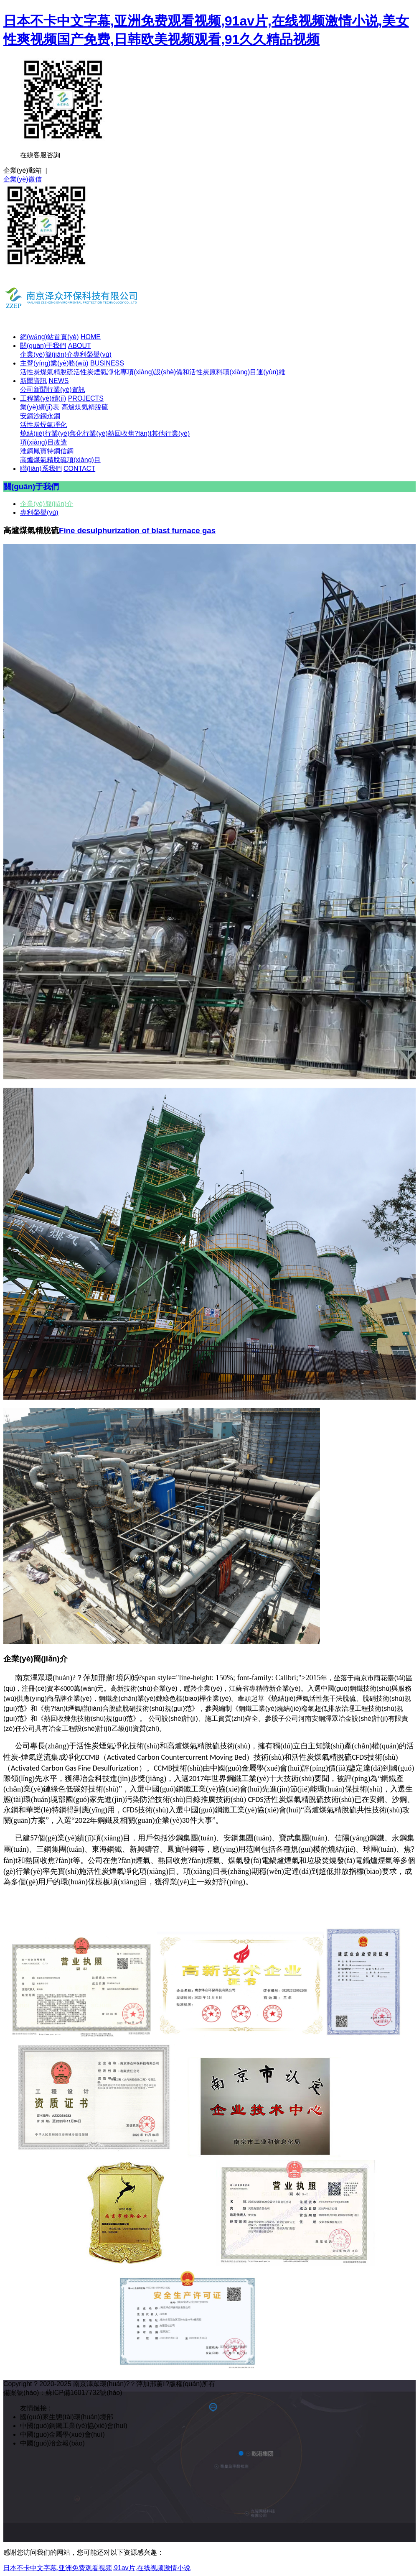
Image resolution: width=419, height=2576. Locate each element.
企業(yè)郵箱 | (25, 170)
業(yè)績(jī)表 (39, 407)
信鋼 (67, 451)
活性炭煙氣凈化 (97, 372)
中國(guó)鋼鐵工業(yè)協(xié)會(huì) (73, 2425)
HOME (91, 336)
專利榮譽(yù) (92, 354)
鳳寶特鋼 (46, 451)
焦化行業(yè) (88, 433)
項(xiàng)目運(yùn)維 (254, 372)
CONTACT (79, 468)
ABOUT (79, 345)
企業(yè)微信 (22, 179)
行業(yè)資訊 (66, 389)
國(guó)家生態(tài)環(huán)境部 (66, 2416)
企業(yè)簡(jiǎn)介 (46, 354)
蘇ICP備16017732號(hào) (84, 2392)
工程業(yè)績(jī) (43, 398)
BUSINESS (107, 363)
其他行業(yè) (171, 433)
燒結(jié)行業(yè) (44, 433)
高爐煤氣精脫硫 (84, 407)
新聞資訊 (33, 380)
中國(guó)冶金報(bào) (52, 2443)
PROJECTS (86, 398)
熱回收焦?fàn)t (130, 433)
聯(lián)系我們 (41, 468)
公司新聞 (33, 389)
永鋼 (53, 415)
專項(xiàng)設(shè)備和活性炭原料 (171, 372)
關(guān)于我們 (43, 345)
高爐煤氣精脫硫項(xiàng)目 (60, 459)
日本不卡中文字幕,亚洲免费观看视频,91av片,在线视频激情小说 (96, 2567)
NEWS (58, 380)
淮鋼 (26, 451)
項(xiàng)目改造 (43, 442)
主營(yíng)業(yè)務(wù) (54, 363)
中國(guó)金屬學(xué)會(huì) (62, 2434)
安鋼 (26, 415)
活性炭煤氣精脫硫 (47, 372)
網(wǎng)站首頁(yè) (49, 336)
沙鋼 (40, 415)
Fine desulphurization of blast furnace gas (137, 530)
